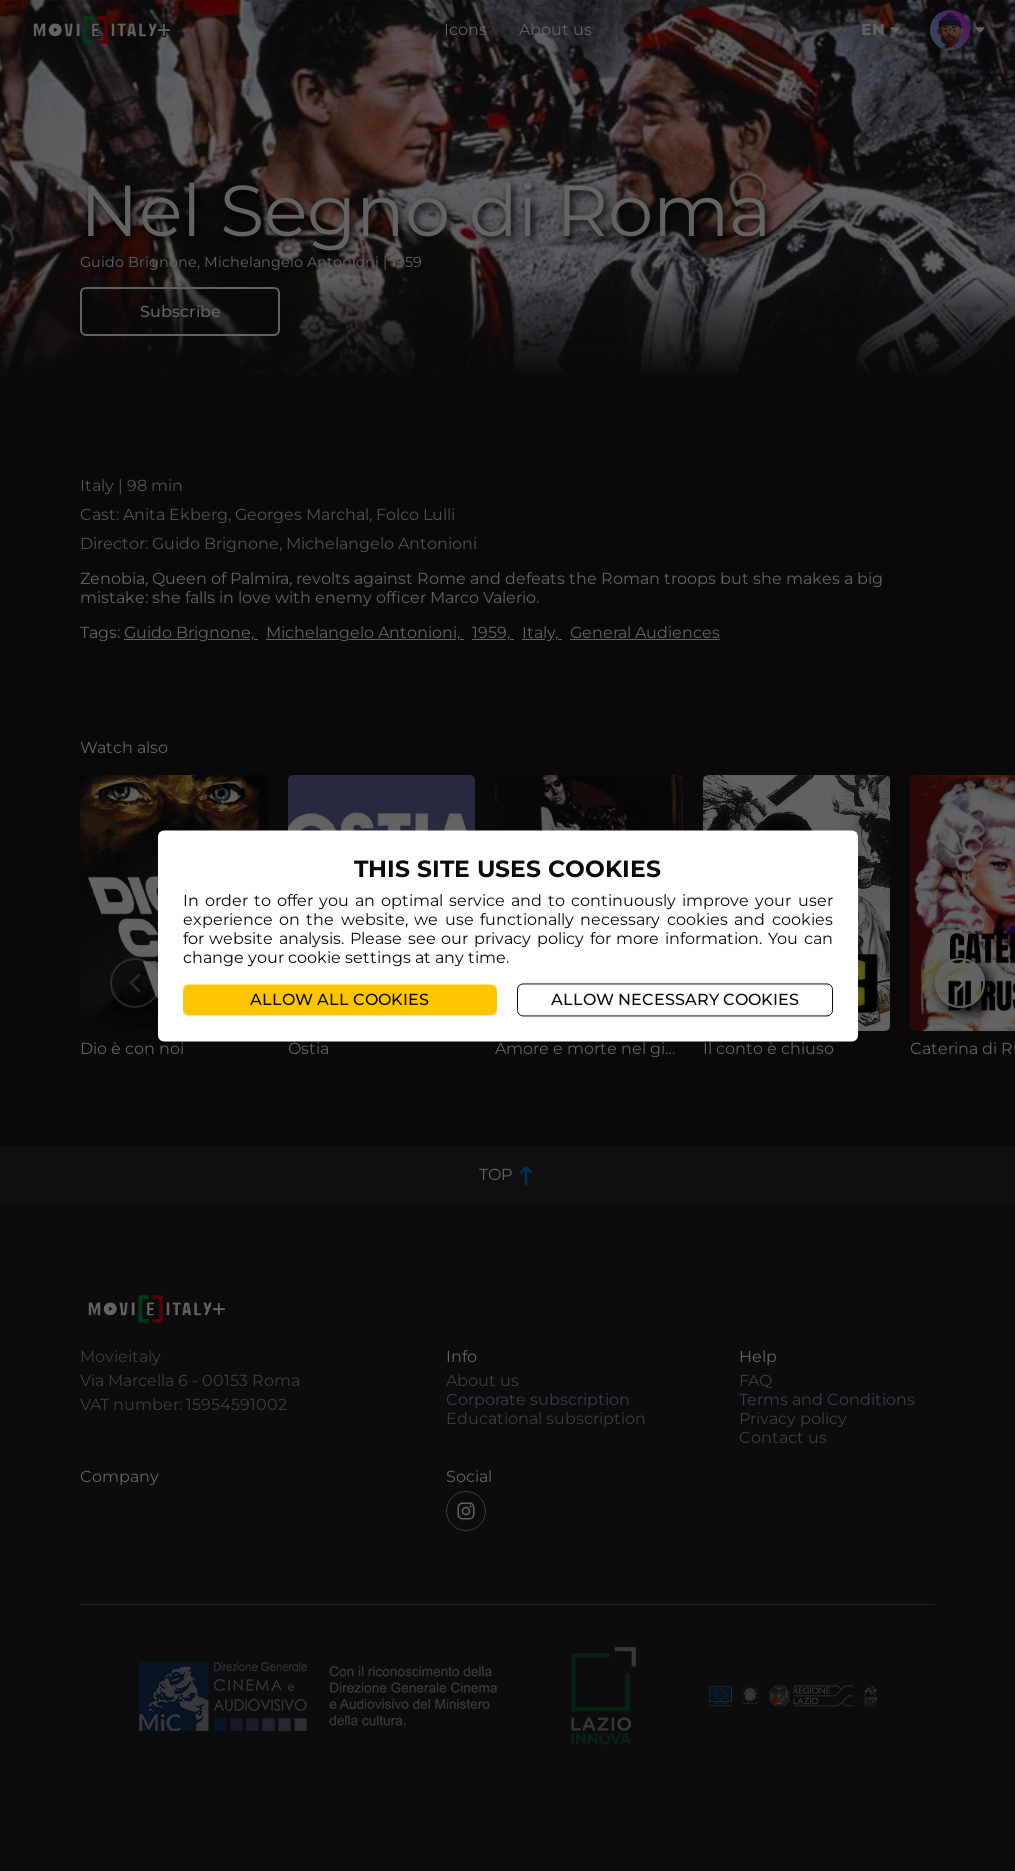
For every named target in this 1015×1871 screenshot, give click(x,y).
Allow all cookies (339, 999)
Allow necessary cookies (675, 999)
